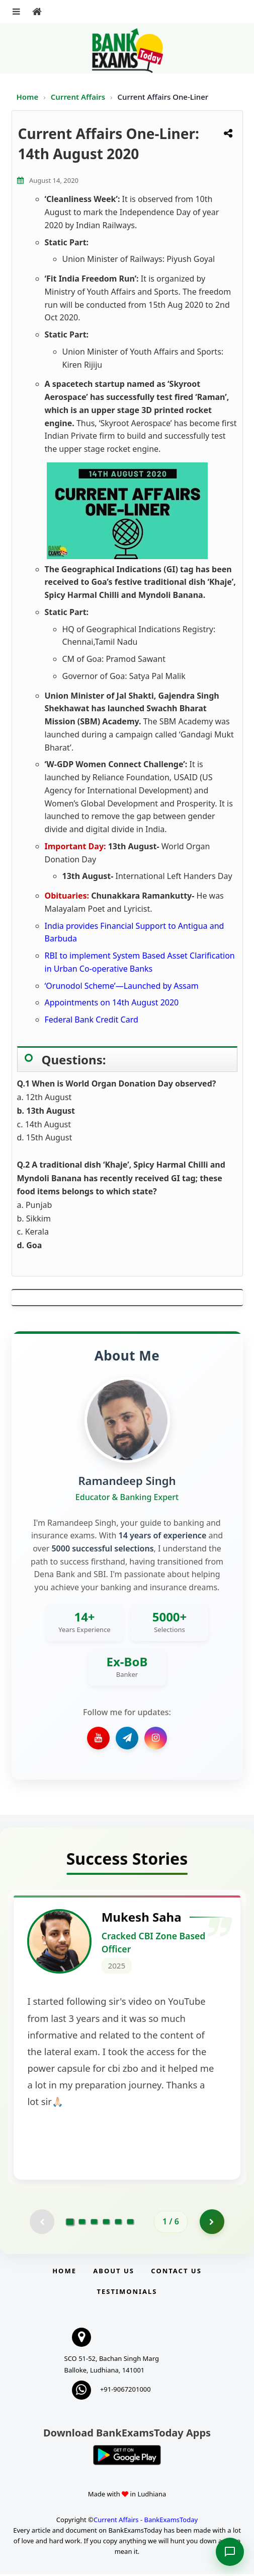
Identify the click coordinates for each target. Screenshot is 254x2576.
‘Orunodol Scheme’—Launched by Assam (122, 985)
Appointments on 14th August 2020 (112, 1002)
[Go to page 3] (94, 2223)
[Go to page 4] (106, 2223)
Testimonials (127, 2293)
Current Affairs (79, 97)
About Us (113, 2272)
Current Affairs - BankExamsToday (146, 2521)
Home (28, 97)
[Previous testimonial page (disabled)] (41, 2223)
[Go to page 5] (118, 2223)
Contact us (176, 2272)
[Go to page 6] (130, 2223)
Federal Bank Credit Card (91, 1019)
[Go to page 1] (70, 2223)
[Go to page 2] (82, 2223)
